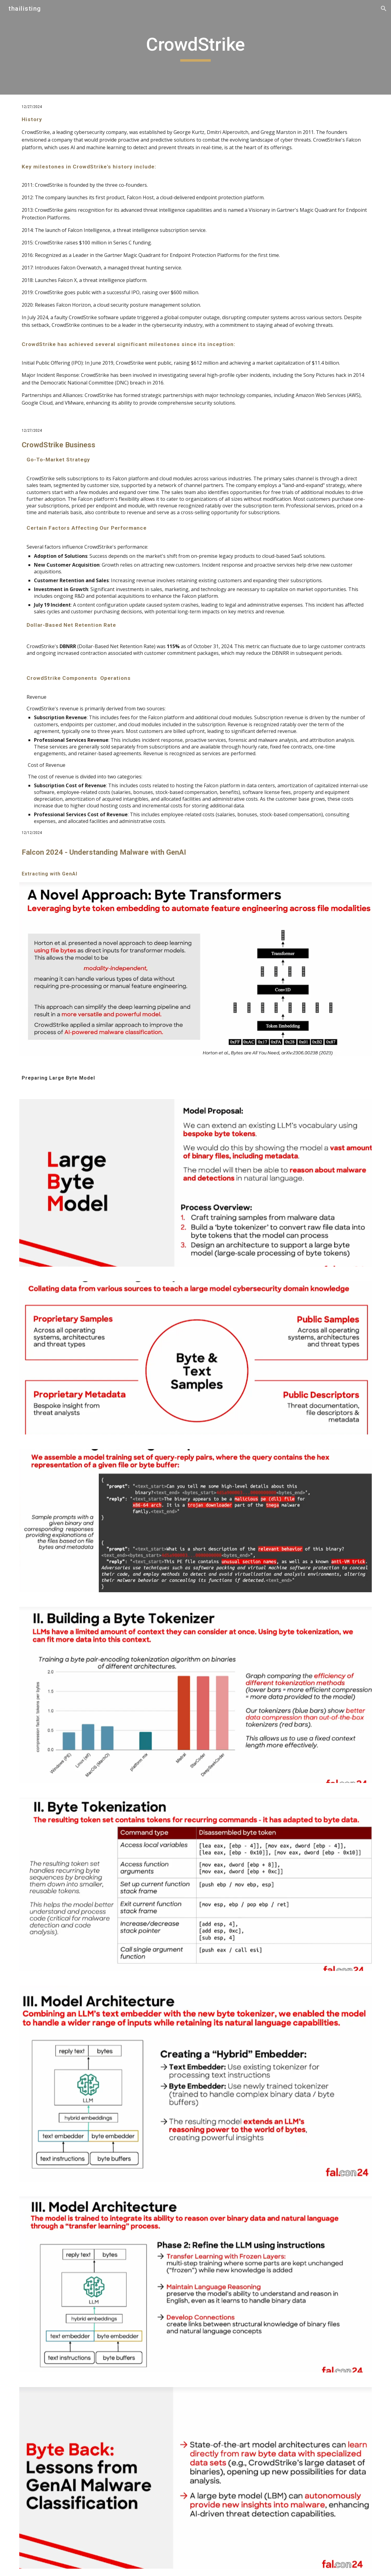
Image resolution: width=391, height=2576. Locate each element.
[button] (383, 8)
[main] (195, 47)
